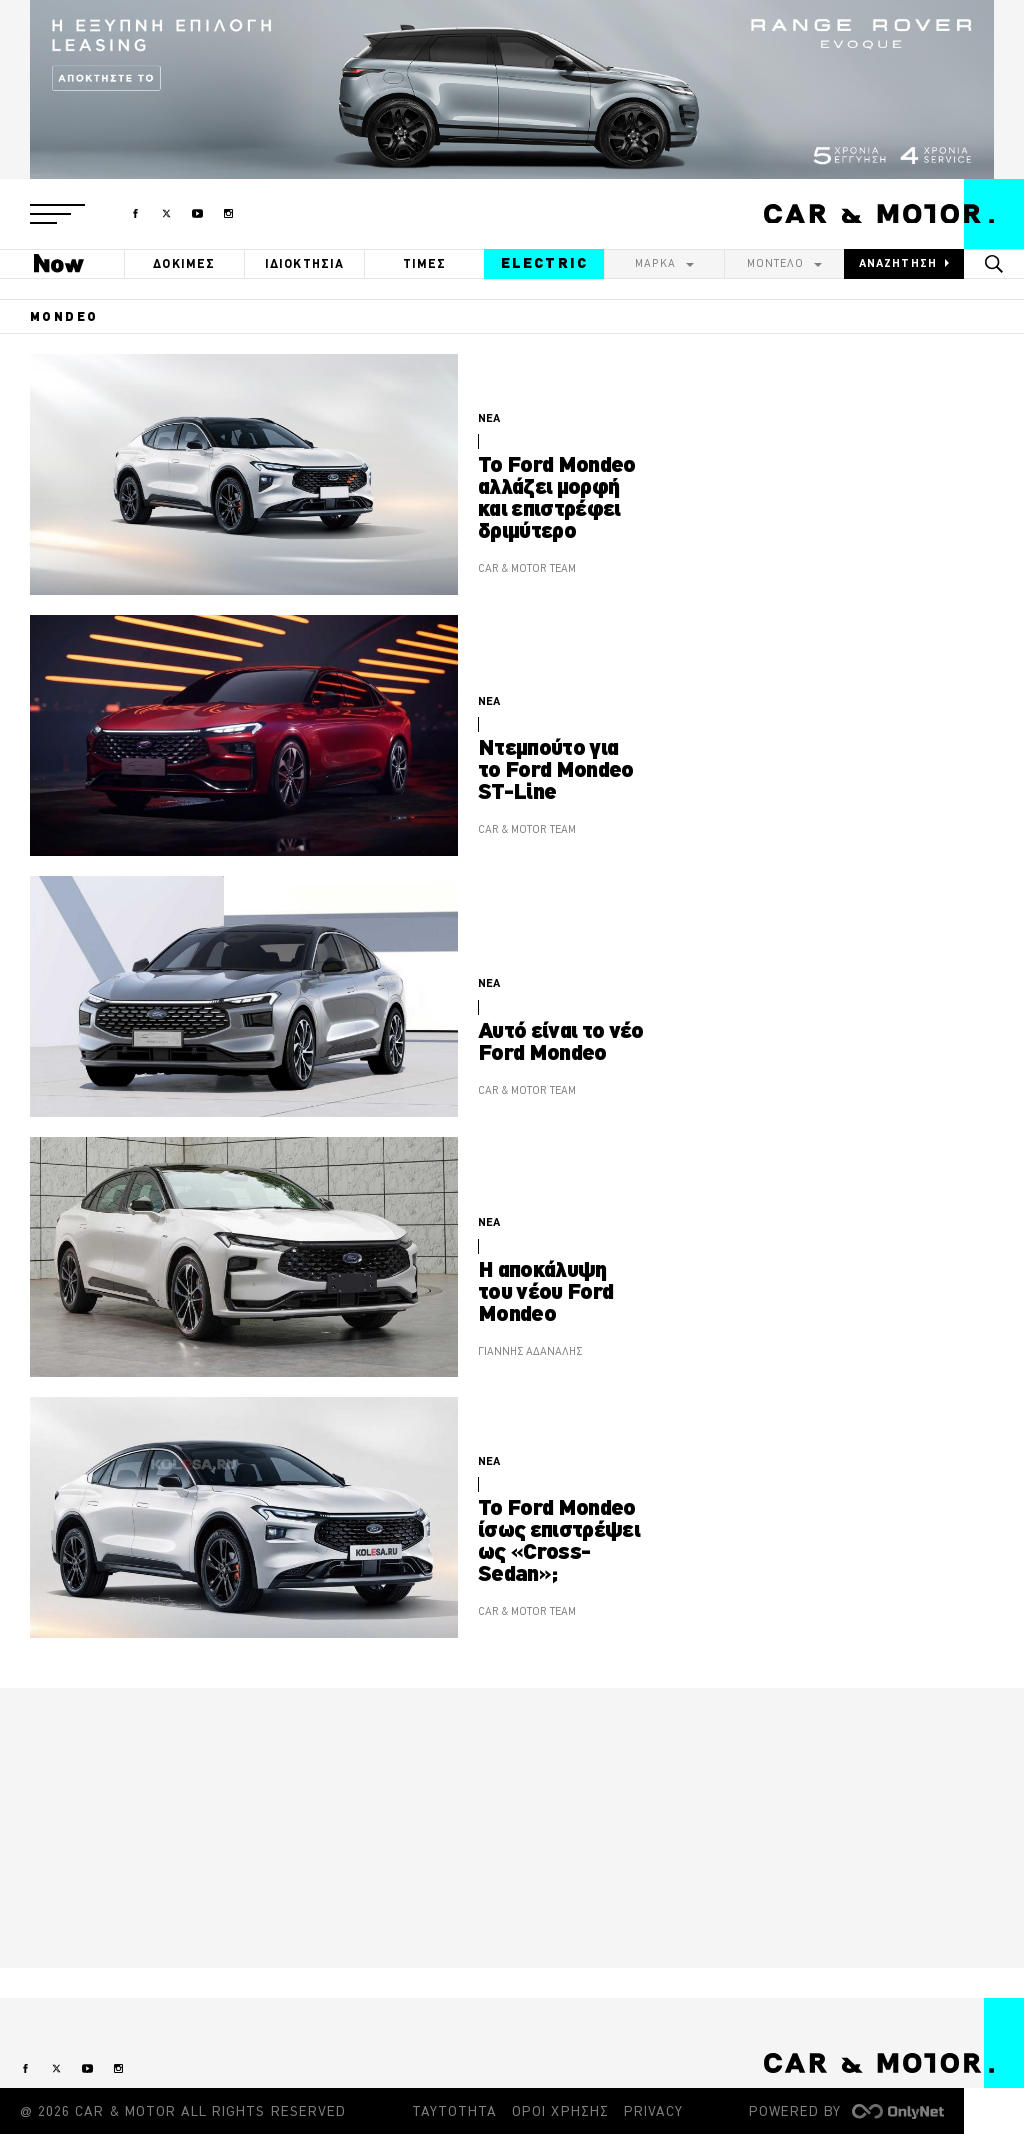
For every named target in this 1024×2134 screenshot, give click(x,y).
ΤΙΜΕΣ (425, 263)
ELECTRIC (544, 263)
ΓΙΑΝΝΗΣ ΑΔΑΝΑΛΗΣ (530, 1351)
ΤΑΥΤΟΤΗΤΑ (454, 2111)
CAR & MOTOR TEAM (527, 568)
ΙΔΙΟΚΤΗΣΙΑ (305, 263)
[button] (57, 214)
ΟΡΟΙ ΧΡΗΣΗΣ (560, 2111)
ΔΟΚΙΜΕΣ (184, 263)
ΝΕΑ (489, 418)
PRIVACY (653, 2111)
